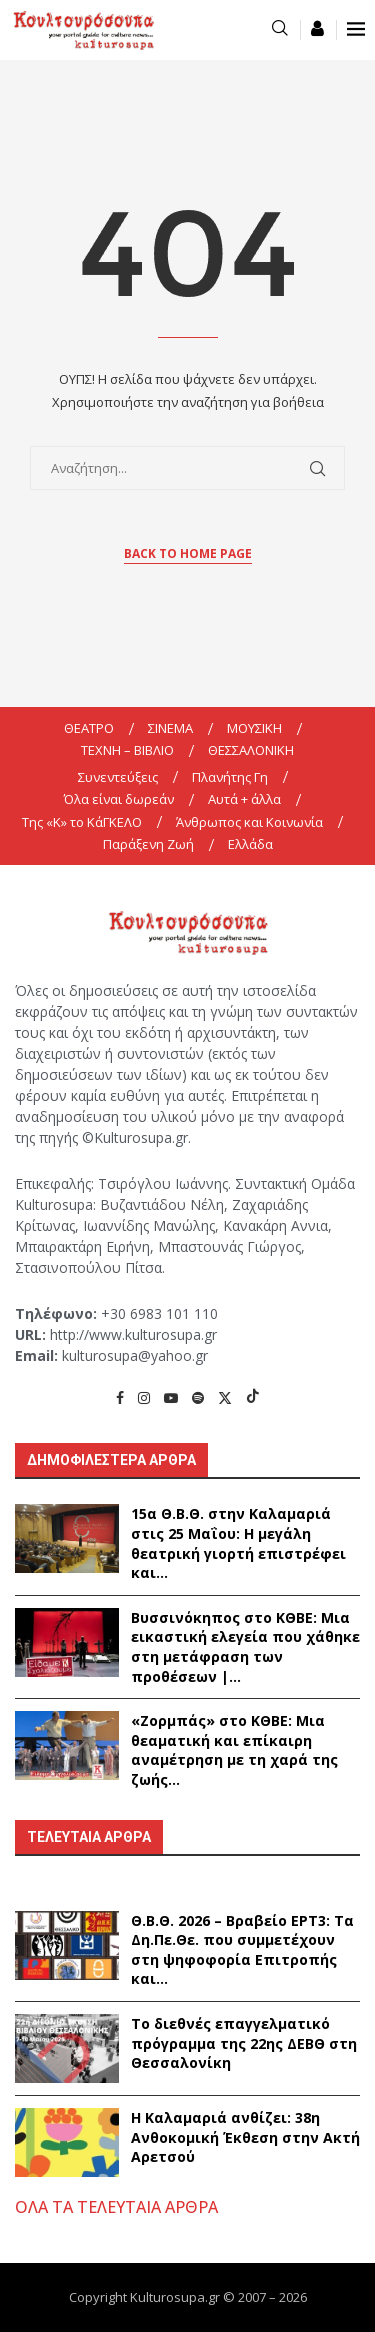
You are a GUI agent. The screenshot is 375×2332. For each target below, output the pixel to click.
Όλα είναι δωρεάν (119, 799)
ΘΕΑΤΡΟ (89, 728)
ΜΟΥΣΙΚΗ (254, 728)
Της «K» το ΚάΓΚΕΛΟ (82, 822)
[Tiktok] (253, 1397)
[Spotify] (198, 1397)
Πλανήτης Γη (230, 777)
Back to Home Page (188, 553)
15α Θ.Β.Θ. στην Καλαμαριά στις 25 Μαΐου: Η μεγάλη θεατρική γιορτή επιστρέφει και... (238, 1543)
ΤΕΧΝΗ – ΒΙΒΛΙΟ (127, 750)
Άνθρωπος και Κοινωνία (249, 822)
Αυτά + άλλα (244, 799)
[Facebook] (120, 1397)
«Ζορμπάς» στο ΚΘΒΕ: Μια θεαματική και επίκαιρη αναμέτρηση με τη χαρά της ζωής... (234, 1750)
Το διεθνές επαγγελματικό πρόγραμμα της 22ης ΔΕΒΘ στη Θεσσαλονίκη (244, 2043)
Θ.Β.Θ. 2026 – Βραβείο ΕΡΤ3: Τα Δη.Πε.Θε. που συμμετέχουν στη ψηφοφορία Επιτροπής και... (242, 1950)
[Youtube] (171, 1397)
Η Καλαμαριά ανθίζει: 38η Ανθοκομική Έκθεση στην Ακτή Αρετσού (245, 2137)
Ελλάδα (250, 844)
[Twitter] (225, 1397)
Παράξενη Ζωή (148, 844)
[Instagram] (144, 1397)
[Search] (280, 29)
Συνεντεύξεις (118, 777)
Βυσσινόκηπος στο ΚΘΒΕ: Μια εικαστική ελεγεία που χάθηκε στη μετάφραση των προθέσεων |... (245, 1647)
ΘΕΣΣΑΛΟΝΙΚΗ (251, 750)
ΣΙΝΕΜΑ (170, 728)
